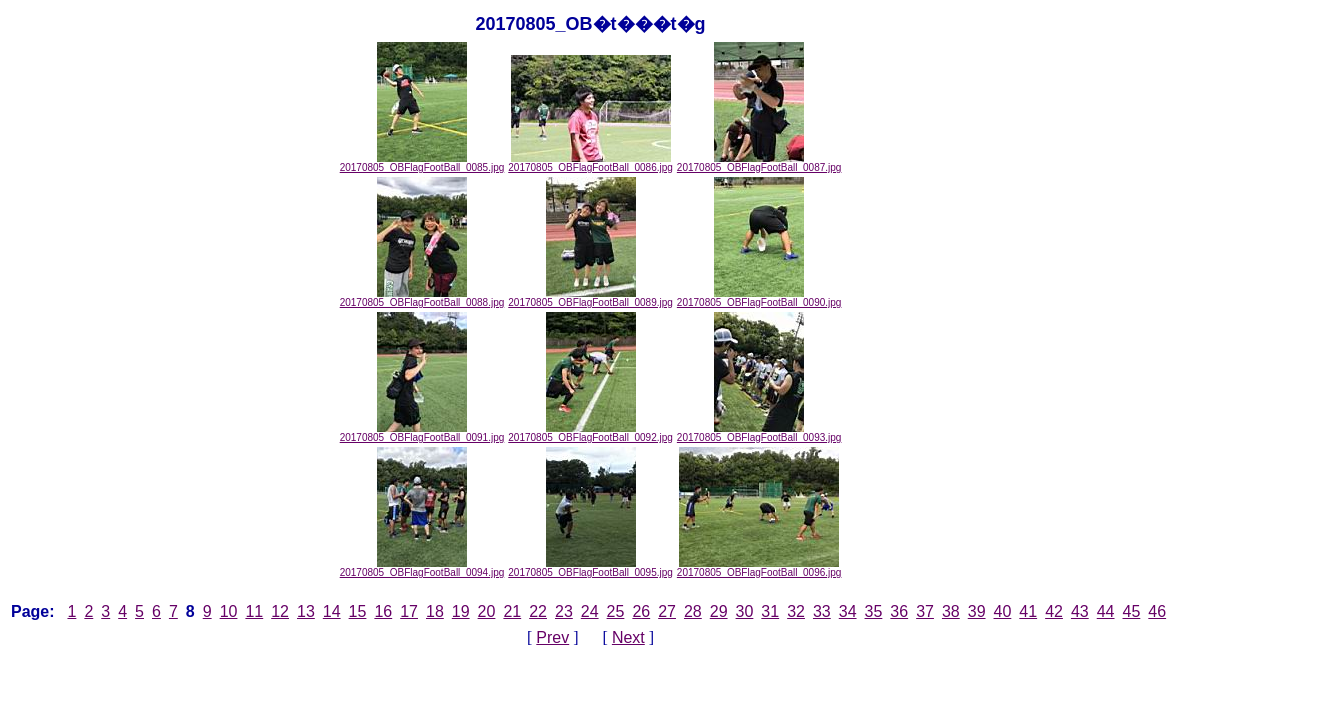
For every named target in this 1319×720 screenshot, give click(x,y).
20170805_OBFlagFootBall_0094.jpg (422, 568)
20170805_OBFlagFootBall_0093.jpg (759, 433)
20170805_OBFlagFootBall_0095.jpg (590, 568)
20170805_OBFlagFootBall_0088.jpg (422, 298)
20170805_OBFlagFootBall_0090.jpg (759, 298)
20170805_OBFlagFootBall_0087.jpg (759, 163)
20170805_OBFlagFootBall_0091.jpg (422, 433)
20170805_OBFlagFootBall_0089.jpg (590, 298)
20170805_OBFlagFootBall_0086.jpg (590, 163)
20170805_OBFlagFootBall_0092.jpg (590, 433)
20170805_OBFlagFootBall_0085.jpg (422, 163)
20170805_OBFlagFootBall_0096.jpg (759, 568)
